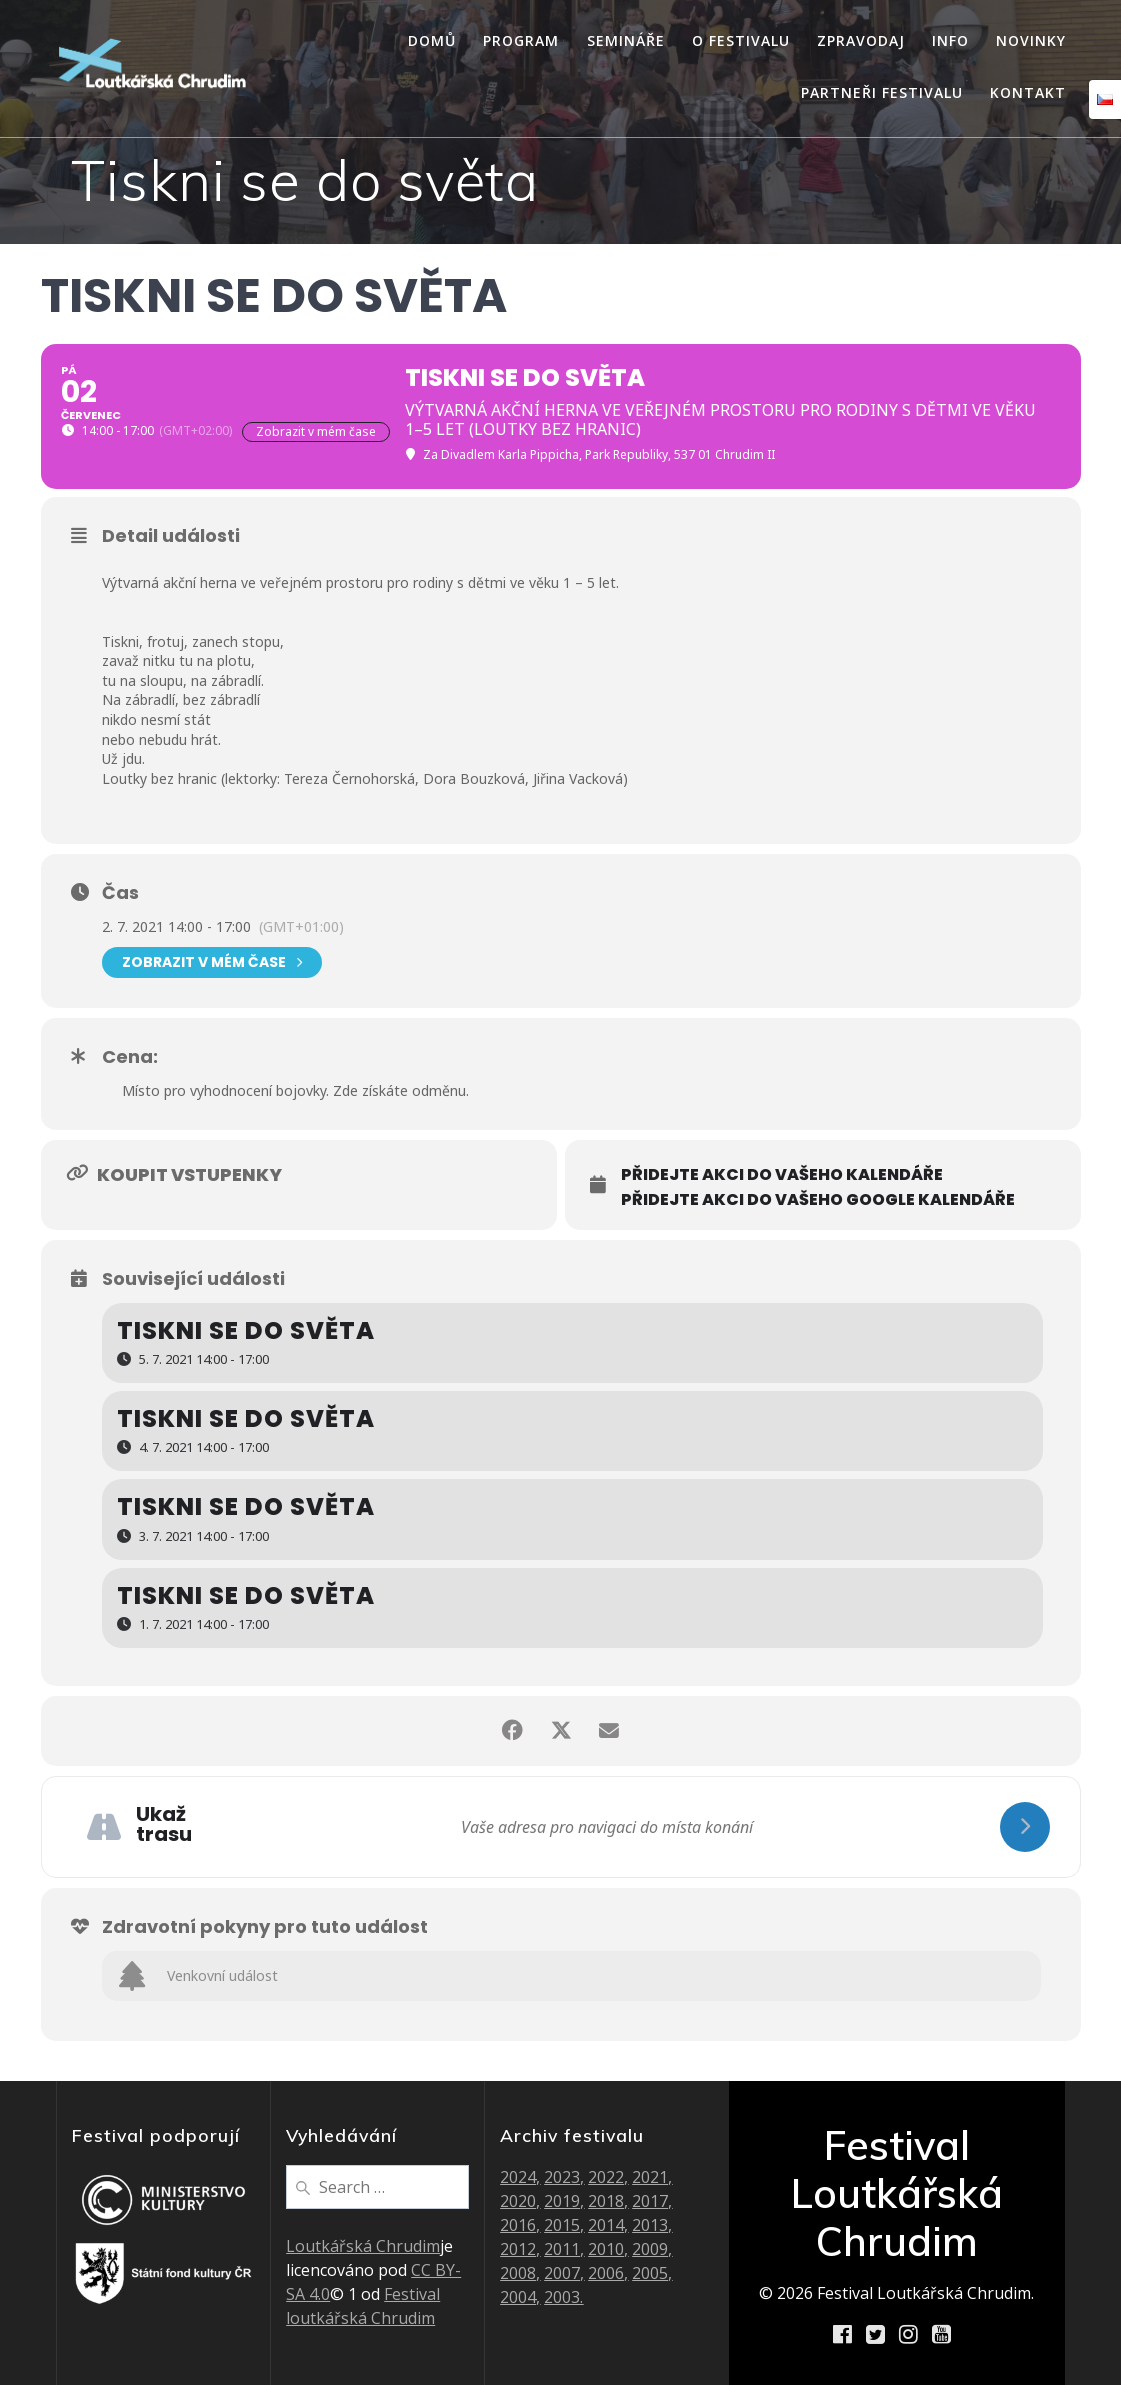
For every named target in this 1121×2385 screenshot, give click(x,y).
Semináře (626, 40)
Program (521, 40)
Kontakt (1028, 92)
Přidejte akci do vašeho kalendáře (782, 1175)
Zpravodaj (861, 40)
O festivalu (741, 40)
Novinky (1031, 40)
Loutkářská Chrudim (363, 2246)
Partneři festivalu (882, 92)
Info (950, 40)
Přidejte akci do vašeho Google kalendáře (818, 1200)
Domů (432, 40)
